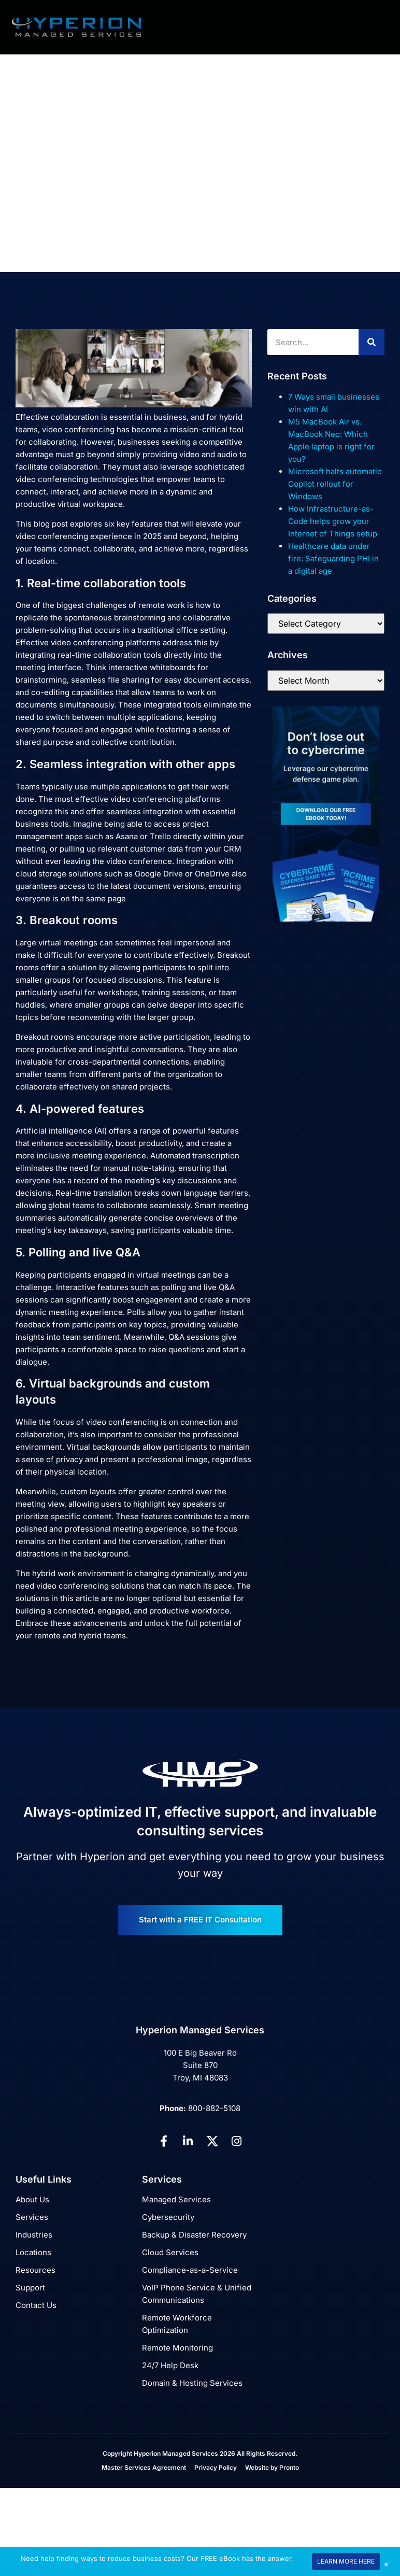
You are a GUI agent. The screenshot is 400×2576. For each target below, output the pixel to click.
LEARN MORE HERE (346, 2561)
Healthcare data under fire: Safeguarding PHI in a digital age (333, 558)
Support (30, 2287)
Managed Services (176, 2199)
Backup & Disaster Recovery (194, 2235)
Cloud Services (170, 2252)
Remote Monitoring (177, 2348)
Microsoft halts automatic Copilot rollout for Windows (335, 483)
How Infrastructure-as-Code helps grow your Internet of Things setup (332, 521)
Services (32, 2217)
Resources (35, 2270)
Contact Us (36, 2305)
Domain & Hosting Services (192, 2383)
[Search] (371, 342)
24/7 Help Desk (170, 2365)
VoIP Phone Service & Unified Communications (196, 2294)
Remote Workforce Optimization (177, 2324)
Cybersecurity (168, 2217)
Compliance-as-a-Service (190, 2270)
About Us (32, 2199)
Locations (33, 2252)
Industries (34, 2235)
